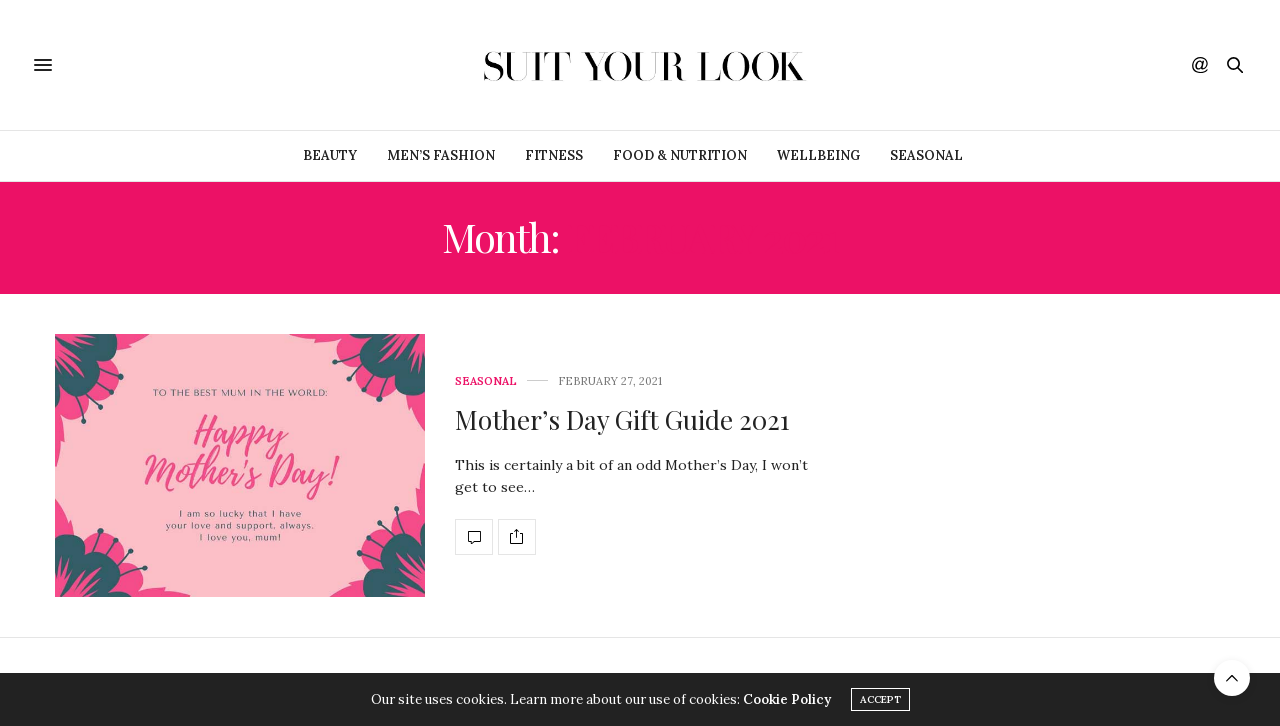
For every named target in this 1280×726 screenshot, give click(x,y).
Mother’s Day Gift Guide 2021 (622, 419)
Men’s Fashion (441, 155)
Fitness (554, 155)
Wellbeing (818, 155)
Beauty (330, 155)
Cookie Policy (787, 699)
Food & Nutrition (680, 155)
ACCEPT (880, 699)
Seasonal (926, 155)
